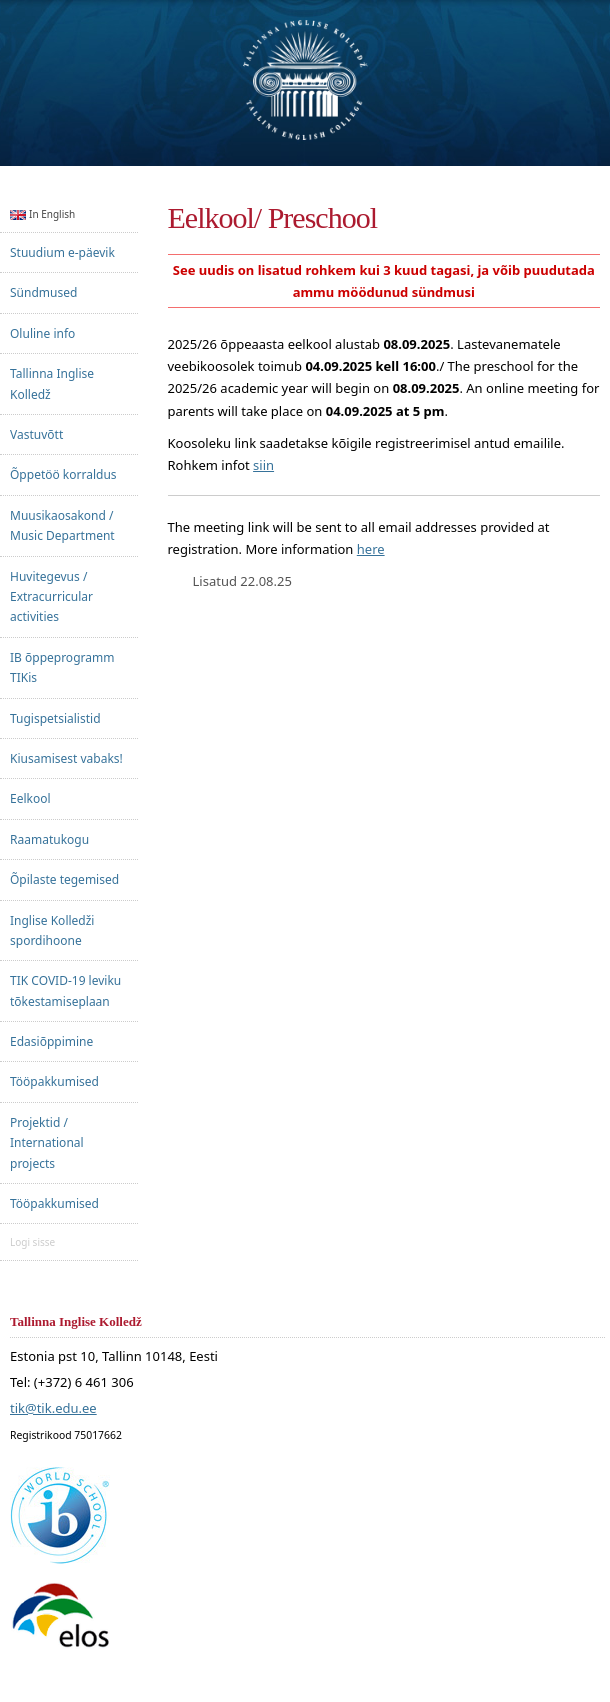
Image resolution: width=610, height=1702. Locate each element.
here (371, 549)
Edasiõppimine (51, 1041)
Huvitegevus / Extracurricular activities (51, 597)
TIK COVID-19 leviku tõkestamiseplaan (65, 990)
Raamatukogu (49, 839)
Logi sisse (32, 1242)
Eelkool (30, 798)
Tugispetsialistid (55, 718)
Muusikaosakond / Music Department (62, 525)
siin (263, 465)
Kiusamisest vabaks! (66, 758)
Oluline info (42, 333)
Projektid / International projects (47, 1143)
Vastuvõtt (36, 434)
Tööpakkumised (54, 1081)
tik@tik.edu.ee (53, 1409)
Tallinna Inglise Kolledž (52, 383)
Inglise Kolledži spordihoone (52, 930)
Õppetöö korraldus (63, 474)
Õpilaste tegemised (64, 879)
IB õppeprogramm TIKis (62, 667)
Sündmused (43, 292)
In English (42, 214)
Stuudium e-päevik (62, 252)
